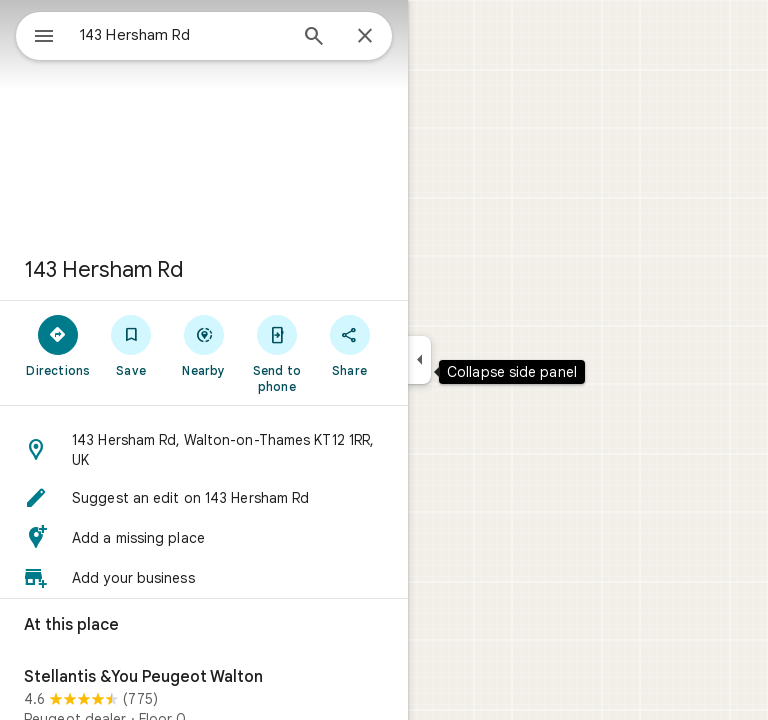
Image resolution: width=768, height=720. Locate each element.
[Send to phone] (276, 353)
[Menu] (44, 38)
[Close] (365, 37)
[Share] (349, 345)
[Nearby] (204, 345)
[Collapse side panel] (419, 360)
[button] (204, 450)
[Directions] (58, 345)
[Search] (314, 38)
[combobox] (183, 35)
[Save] (131, 345)
